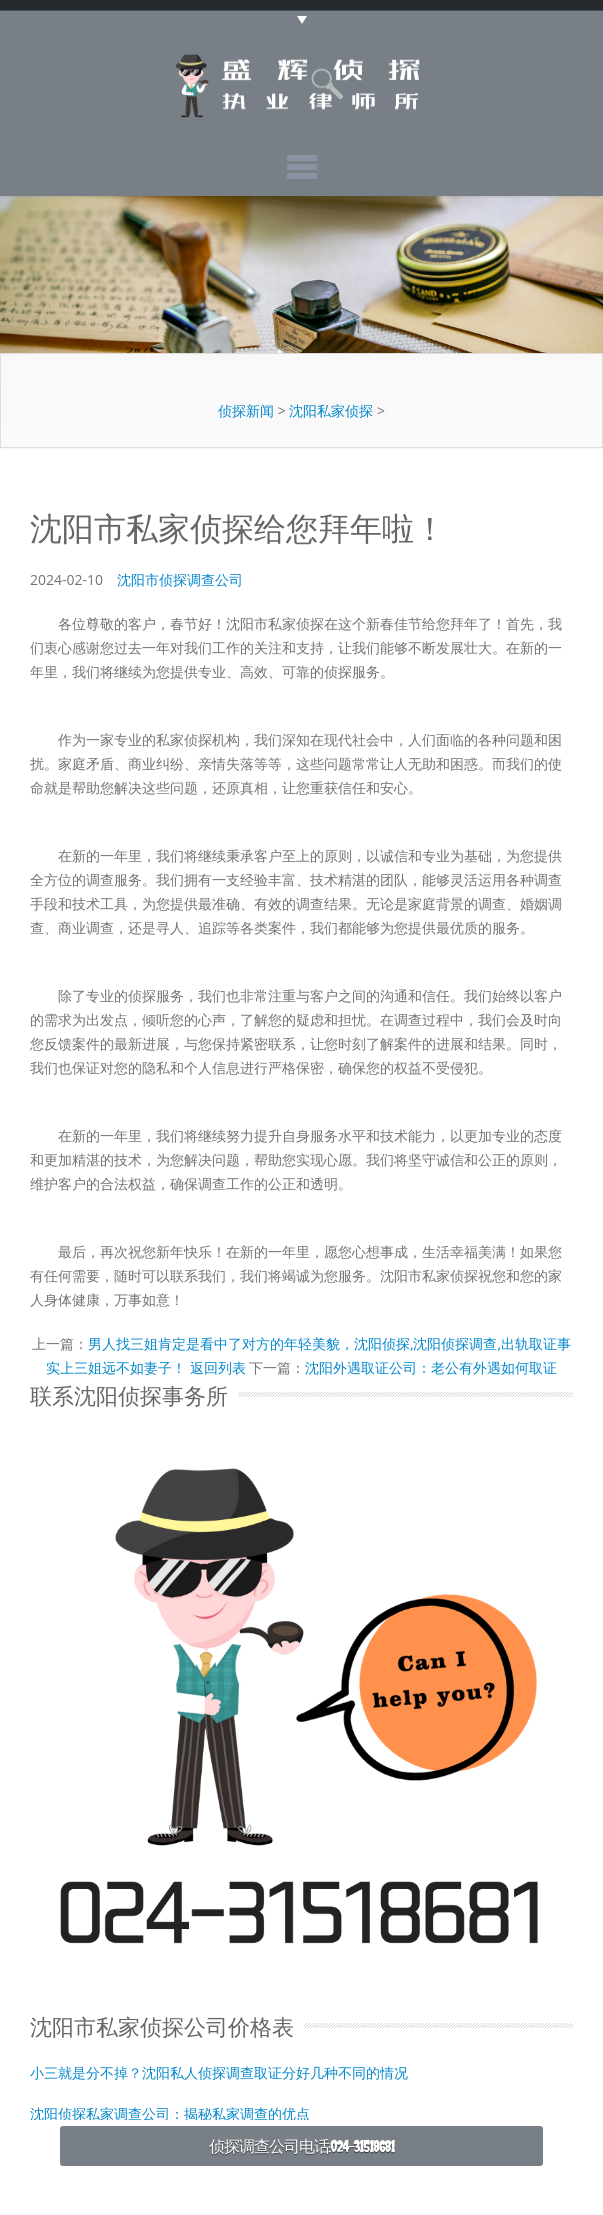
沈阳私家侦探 (331, 410)
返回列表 (218, 1367)
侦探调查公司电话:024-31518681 (302, 2146)
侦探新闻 (246, 410)
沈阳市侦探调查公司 (180, 579)
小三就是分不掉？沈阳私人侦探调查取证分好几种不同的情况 (219, 2071)
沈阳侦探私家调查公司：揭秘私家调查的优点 (170, 2112)
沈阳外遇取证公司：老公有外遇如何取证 (431, 1367)
